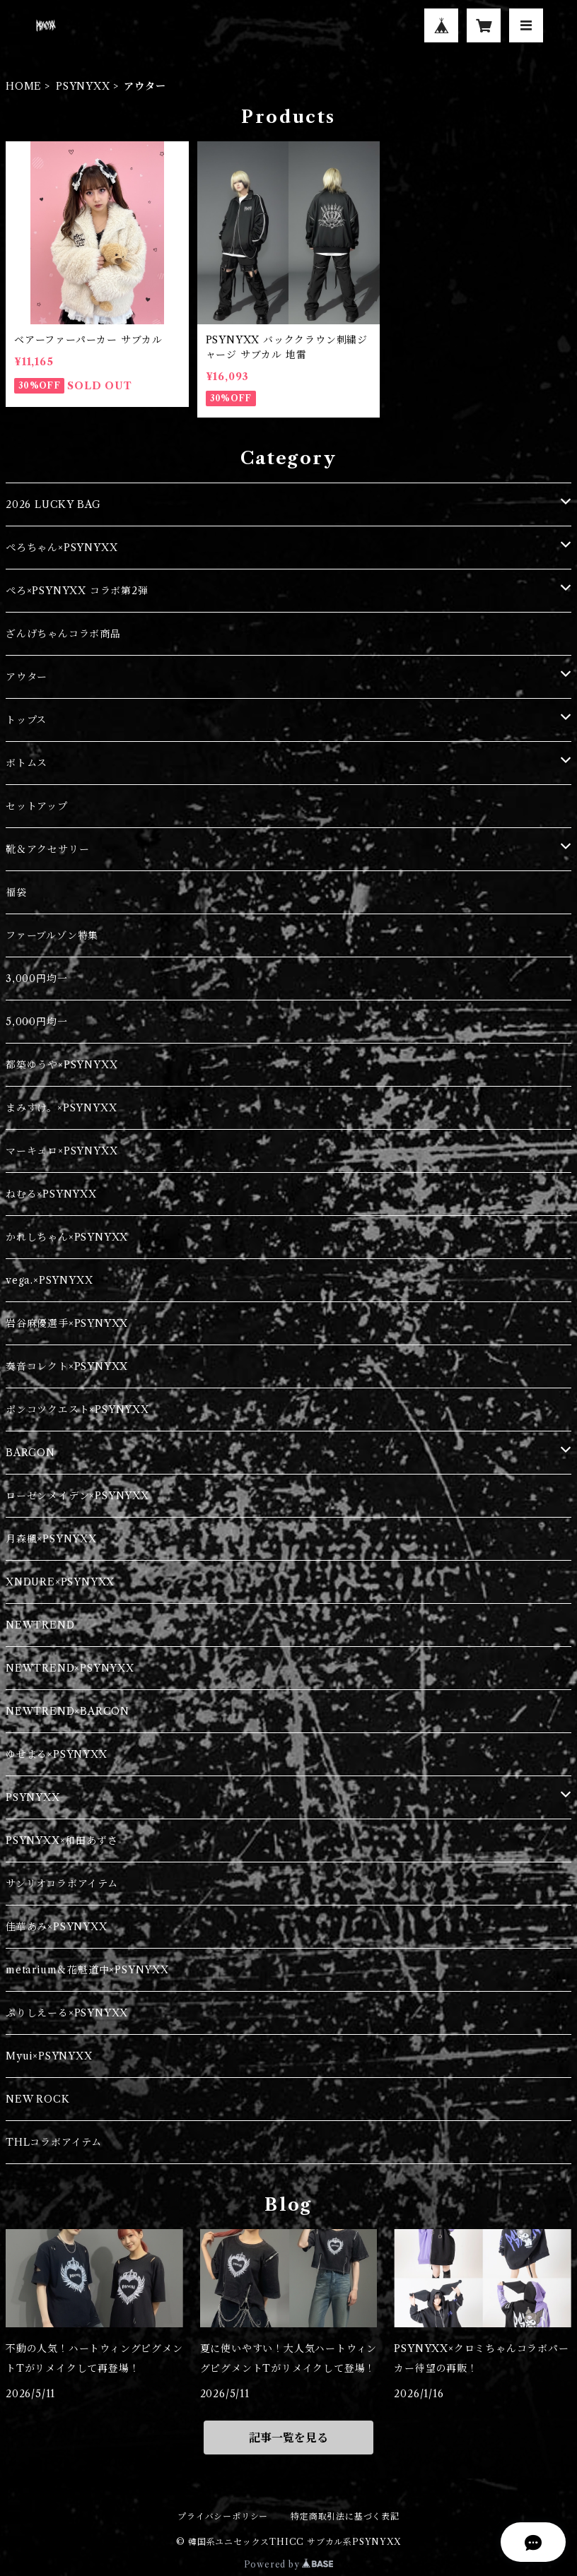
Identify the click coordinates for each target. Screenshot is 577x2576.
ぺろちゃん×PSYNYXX (61, 547)
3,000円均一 (36, 978)
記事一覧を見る (288, 2437)
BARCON (30, 1452)
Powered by (289, 2564)
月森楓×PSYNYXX (51, 1538)
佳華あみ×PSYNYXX (56, 1926)
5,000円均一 (36, 1021)
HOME (24, 86)
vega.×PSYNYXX (49, 1280)
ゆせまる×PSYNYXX (56, 1754)
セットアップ (37, 806)
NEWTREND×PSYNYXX (70, 1668)
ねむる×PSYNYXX (51, 1194)
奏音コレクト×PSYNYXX (67, 1366)
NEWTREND (40, 1625)
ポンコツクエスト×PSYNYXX (77, 1409)
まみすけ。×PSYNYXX (61, 1107)
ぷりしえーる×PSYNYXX (67, 2013)
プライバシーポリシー (222, 2516)
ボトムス (26, 763)
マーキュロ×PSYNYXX (61, 1151)
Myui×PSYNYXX (49, 2056)
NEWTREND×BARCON (67, 1711)
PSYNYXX (83, 86)
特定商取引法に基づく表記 (345, 2516)
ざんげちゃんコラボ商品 (63, 633)
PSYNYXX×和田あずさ (61, 1840)
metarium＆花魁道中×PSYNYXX (87, 1969)
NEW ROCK (37, 2099)
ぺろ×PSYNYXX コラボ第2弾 (77, 590)
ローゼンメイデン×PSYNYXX (77, 1495)
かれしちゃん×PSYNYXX (67, 1237)
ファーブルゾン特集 (52, 935)
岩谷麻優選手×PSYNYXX (67, 1323)
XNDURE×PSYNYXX (60, 1582)
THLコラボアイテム (54, 2142)
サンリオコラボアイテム (62, 1883)
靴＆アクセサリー (47, 849)
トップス (26, 720)
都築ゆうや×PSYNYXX (61, 1064)
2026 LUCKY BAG (53, 504)
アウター (26, 676)
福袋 (16, 892)
